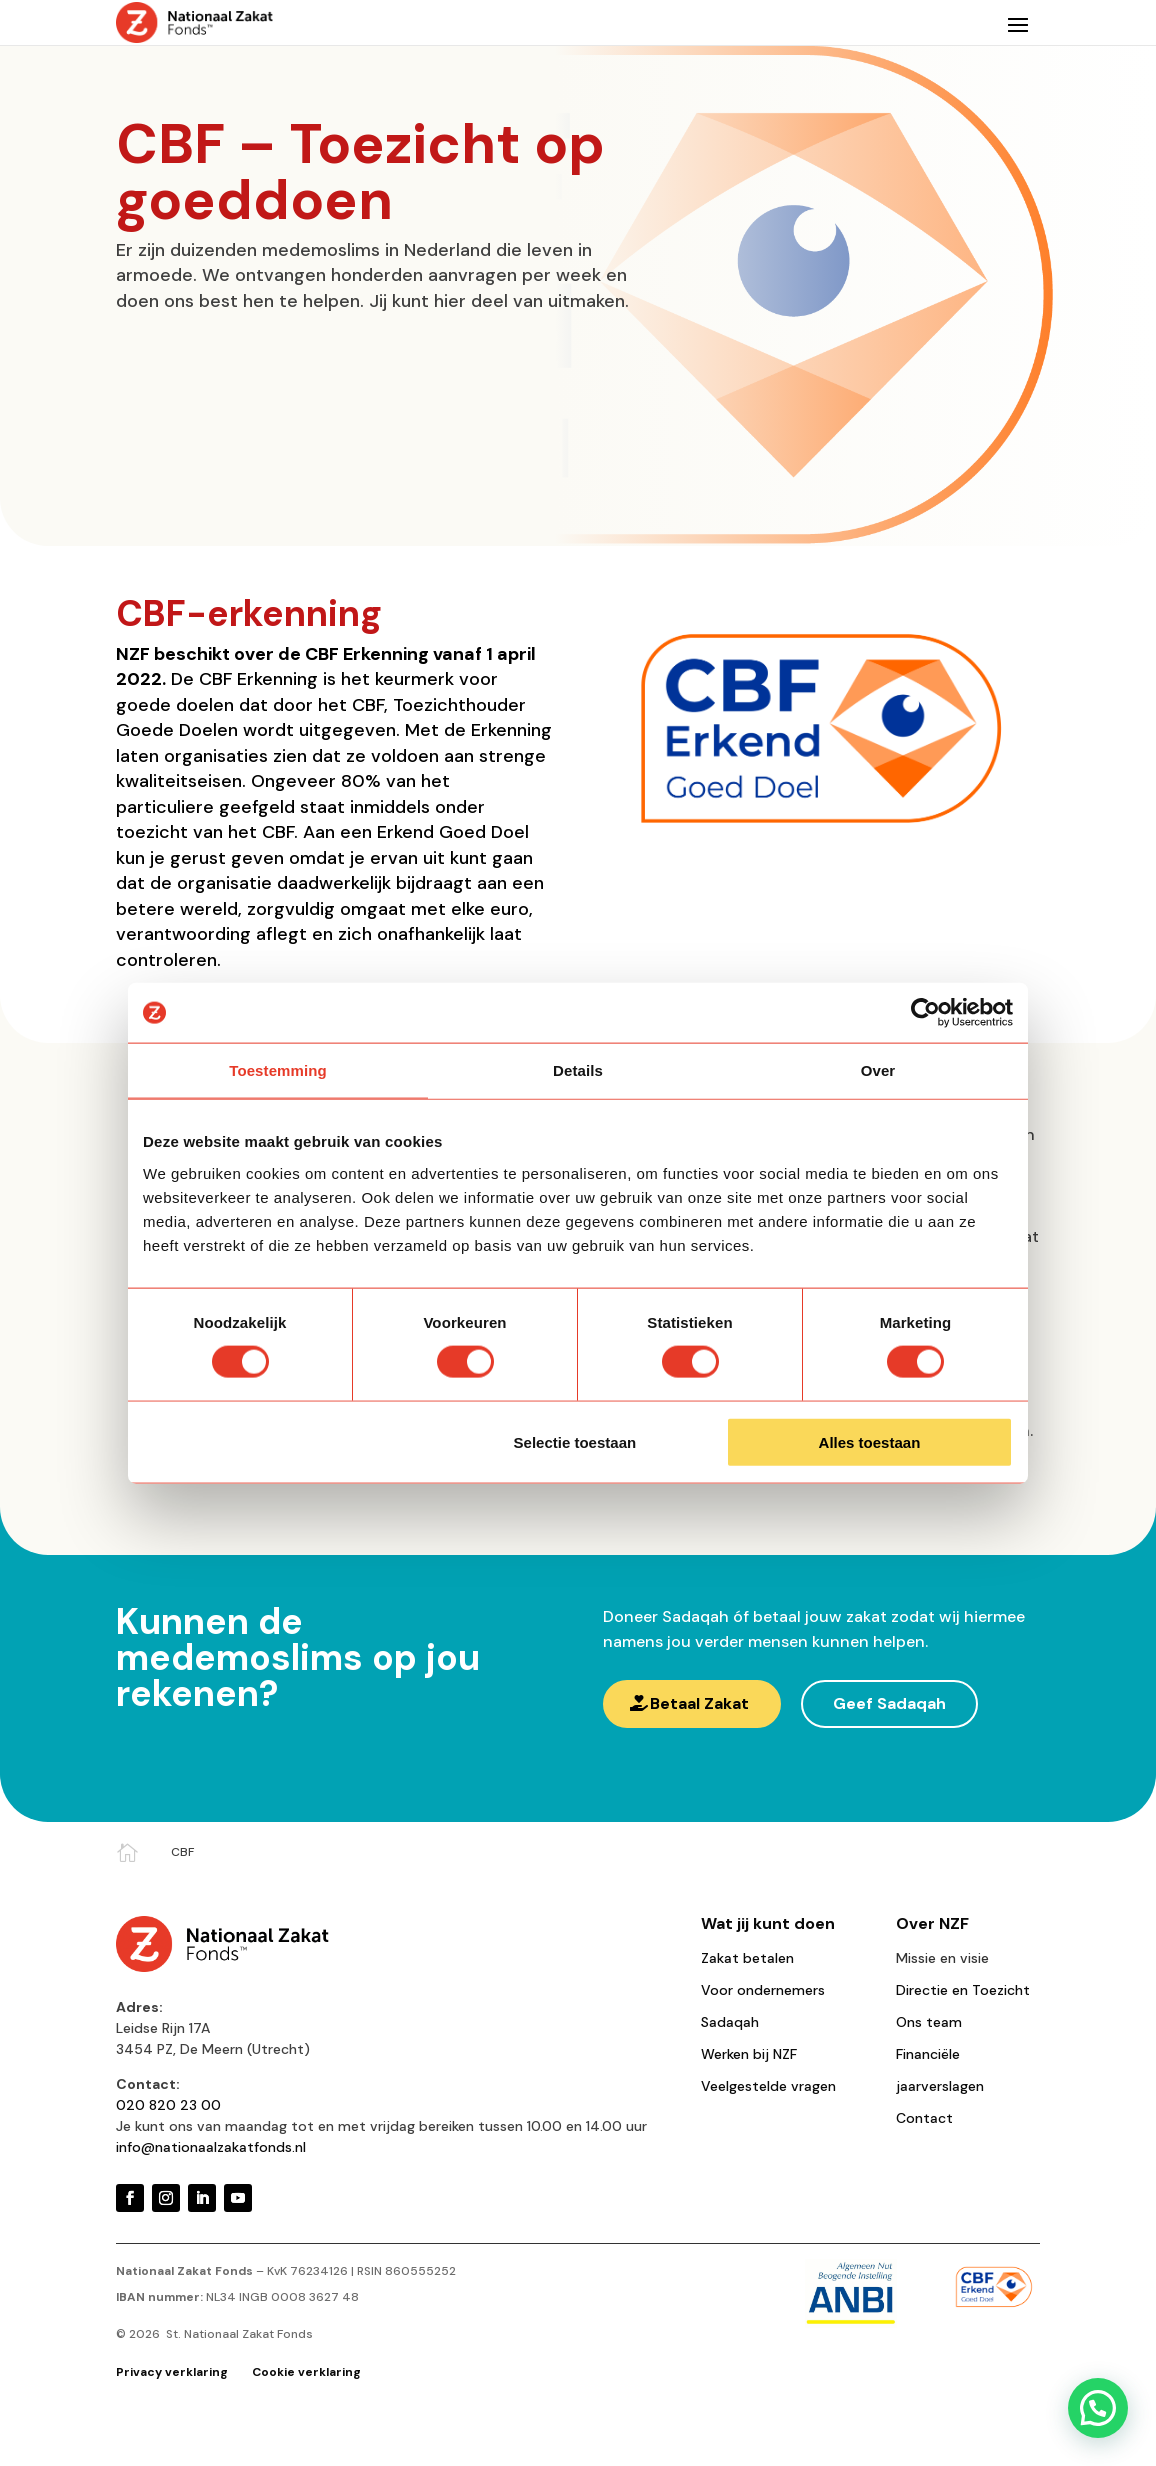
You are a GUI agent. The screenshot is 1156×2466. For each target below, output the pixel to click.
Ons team (929, 2022)
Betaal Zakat (699, 1703)
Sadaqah (730, 2022)
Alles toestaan (870, 1441)
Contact (924, 2118)
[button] (1098, 2408)
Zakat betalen (747, 1958)
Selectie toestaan (575, 1441)
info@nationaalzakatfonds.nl (211, 2147)
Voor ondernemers (763, 1990)
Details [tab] (578, 1070)
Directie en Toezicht (963, 1990)
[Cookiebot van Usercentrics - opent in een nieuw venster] (925, 1013)
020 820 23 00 (168, 2105)
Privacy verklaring (173, 2372)
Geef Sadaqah (889, 1703)
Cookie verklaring (306, 2372)
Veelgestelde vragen (768, 2086)
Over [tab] (878, 1070)
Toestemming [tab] (278, 1070)
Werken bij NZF (749, 2054)
